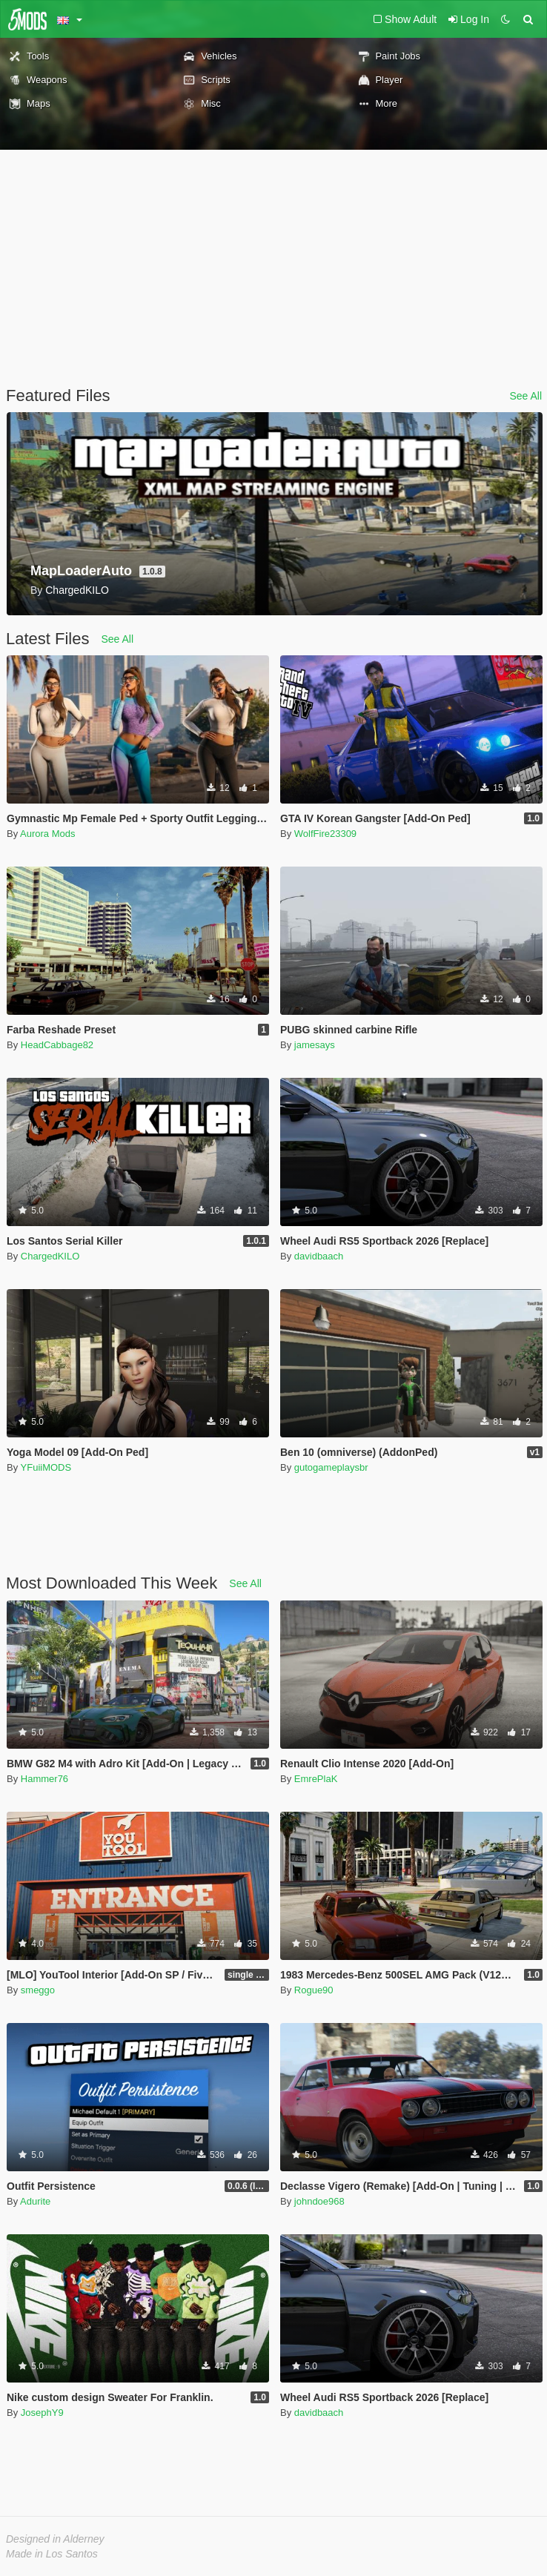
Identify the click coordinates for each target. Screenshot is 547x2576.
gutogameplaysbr (331, 1467)
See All (525, 396)
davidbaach (319, 1256)
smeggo (38, 1990)
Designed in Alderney (55, 2539)
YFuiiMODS (46, 1467)
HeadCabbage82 (57, 1044)
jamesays (314, 1044)
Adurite (35, 2201)
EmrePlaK (316, 1778)
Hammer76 (44, 1778)
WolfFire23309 (325, 833)
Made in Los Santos (52, 2554)
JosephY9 (42, 2412)
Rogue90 (314, 1990)
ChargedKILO (50, 1256)
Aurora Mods (47, 833)
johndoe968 (319, 2201)
